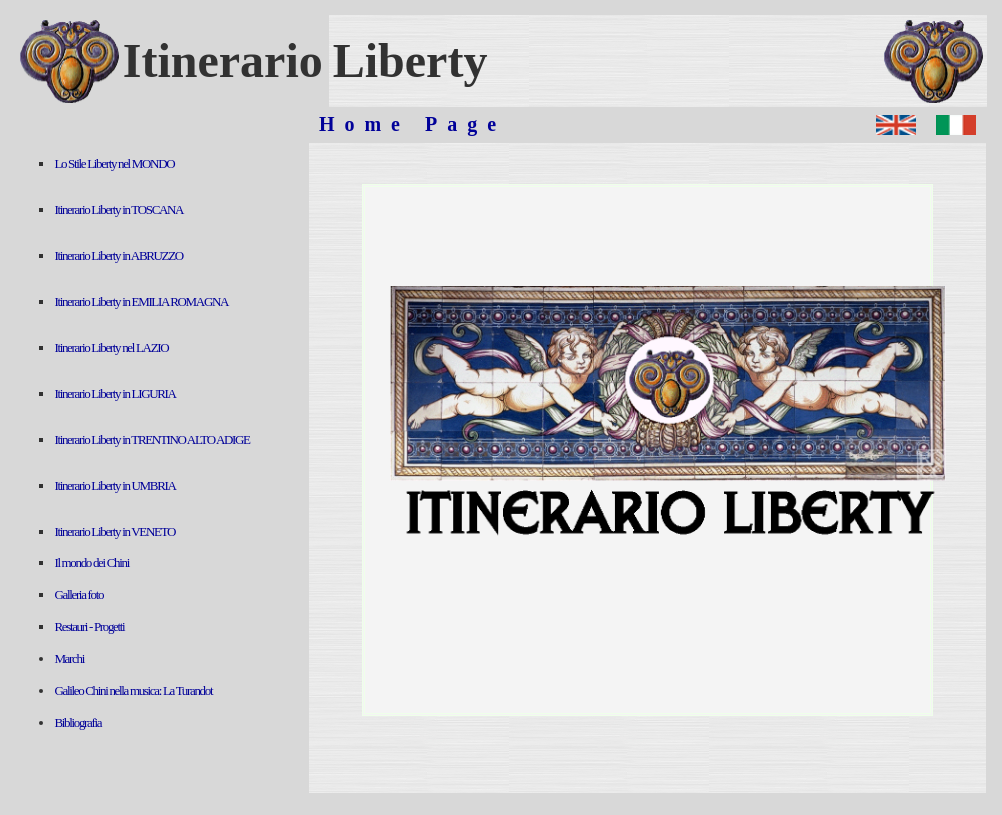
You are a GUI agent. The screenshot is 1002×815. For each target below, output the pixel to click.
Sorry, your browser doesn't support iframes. (160, 468)
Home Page (412, 124)
